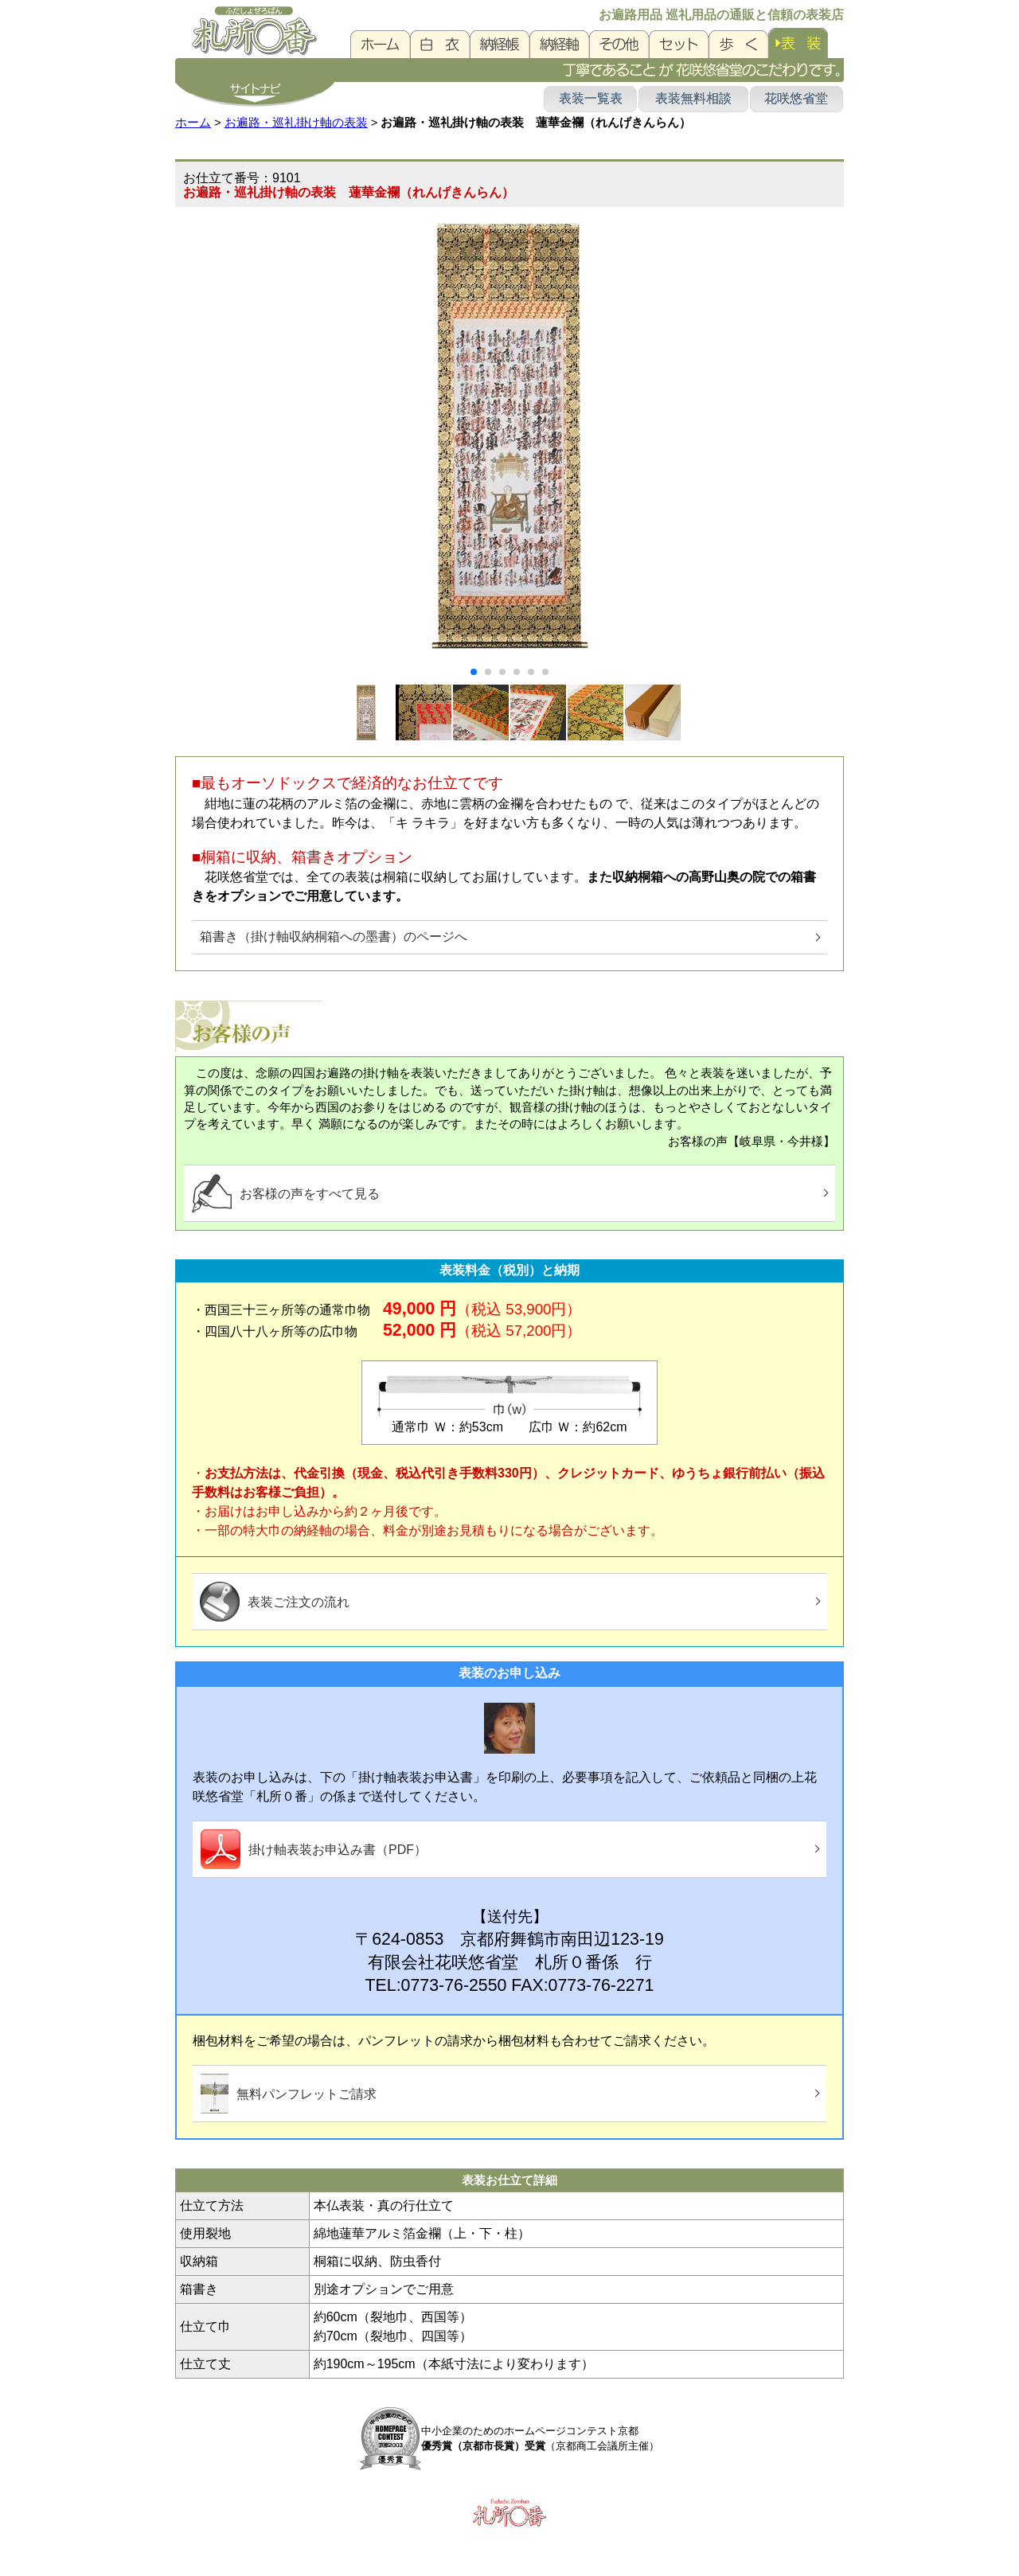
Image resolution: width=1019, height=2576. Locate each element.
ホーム (193, 122)
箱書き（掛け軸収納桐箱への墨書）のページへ (333, 936)
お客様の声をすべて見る (286, 1193)
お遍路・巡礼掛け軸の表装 (296, 122)
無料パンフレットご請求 (289, 2093)
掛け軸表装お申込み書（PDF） (314, 1849)
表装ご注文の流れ (274, 1602)
